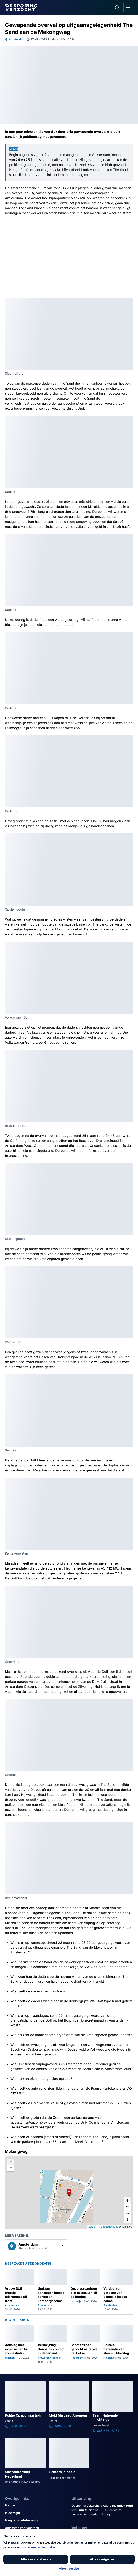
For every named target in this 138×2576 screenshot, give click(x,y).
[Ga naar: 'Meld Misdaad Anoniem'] (69, 2405)
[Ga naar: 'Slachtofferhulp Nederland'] (25, 2461)
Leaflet (92, 2226)
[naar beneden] (127, 2219)
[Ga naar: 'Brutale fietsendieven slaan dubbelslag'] (118, 2344)
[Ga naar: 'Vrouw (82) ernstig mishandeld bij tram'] (19, 2290)
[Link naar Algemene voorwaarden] (36, 2528)
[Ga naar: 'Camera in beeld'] (69, 2459)
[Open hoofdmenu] (128, 7)
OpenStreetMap (109, 2226)
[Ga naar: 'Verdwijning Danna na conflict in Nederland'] (52, 2344)
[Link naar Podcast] (36, 2505)
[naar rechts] (127, 2213)
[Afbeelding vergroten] (130, 301)
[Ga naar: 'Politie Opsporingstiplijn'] (25, 2405)
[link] (36, 2246)
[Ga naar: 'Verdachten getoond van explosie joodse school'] (118, 2290)
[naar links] (127, 2207)
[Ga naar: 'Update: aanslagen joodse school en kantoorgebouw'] (52, 2290)
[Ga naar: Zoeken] (117, 7)
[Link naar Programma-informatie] (36, 2520)
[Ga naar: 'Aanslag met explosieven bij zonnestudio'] (19, 2344)
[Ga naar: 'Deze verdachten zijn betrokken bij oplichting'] (85, 2290)
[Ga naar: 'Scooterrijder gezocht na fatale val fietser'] (85, 2344)
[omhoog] (127, 2201)
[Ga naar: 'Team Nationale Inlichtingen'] (112, 2407)
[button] (69, 2193)
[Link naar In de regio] (36, 2513)
